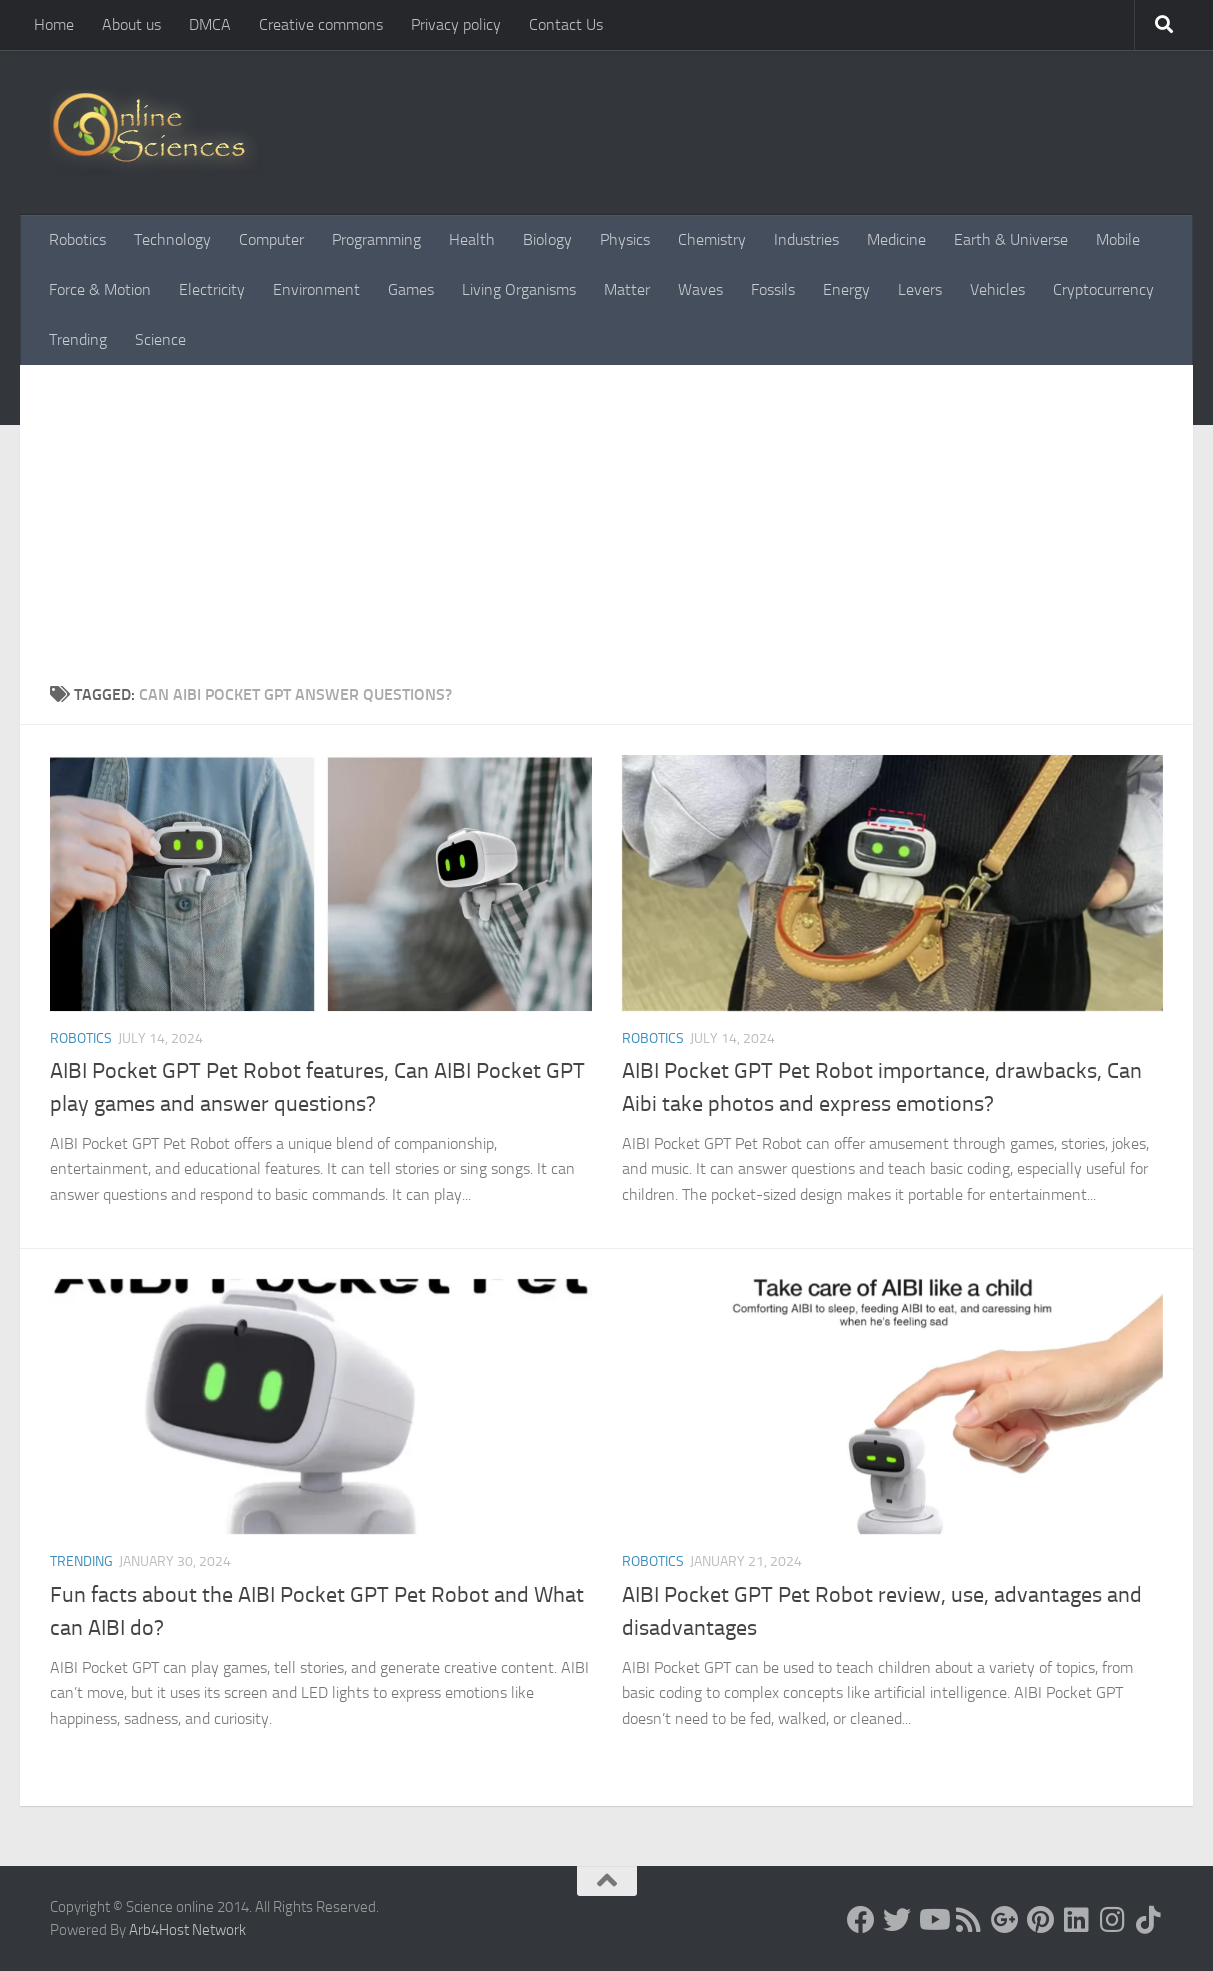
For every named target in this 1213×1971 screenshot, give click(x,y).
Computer (271, 239)
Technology (172, 239)
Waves (700, 289)
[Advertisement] (606, 533)
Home (54, 24)
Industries (806, 239)
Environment (316, 289)
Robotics (77, 239)
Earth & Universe (1011, 239)
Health (472, 239)
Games (411, 289)
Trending (78, 339)
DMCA (210, 24)
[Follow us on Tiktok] (1149, 1920)
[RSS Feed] (969, 1920)
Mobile (1118, 239)
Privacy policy (456, 24)
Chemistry (712, 239)
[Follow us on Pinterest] (1041, 1920)
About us (131, 24)
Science (160, 339)
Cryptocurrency (1103, 289)
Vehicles (997, 289)
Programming (376, 239)
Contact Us (566, 24)
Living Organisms (519, 289)
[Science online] (861, 1920)
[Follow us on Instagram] (1113, 1920)
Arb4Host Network (187, 1930)
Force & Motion (100, 289)
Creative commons (321, 24)
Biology (547, 239)
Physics (625, 239)
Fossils (773, 289)
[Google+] (1005, 1920)
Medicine (896, 239)
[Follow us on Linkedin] (1077, 1920)
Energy (846, 289)
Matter (627, 289)
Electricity (212, 289)
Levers (920, 289)
